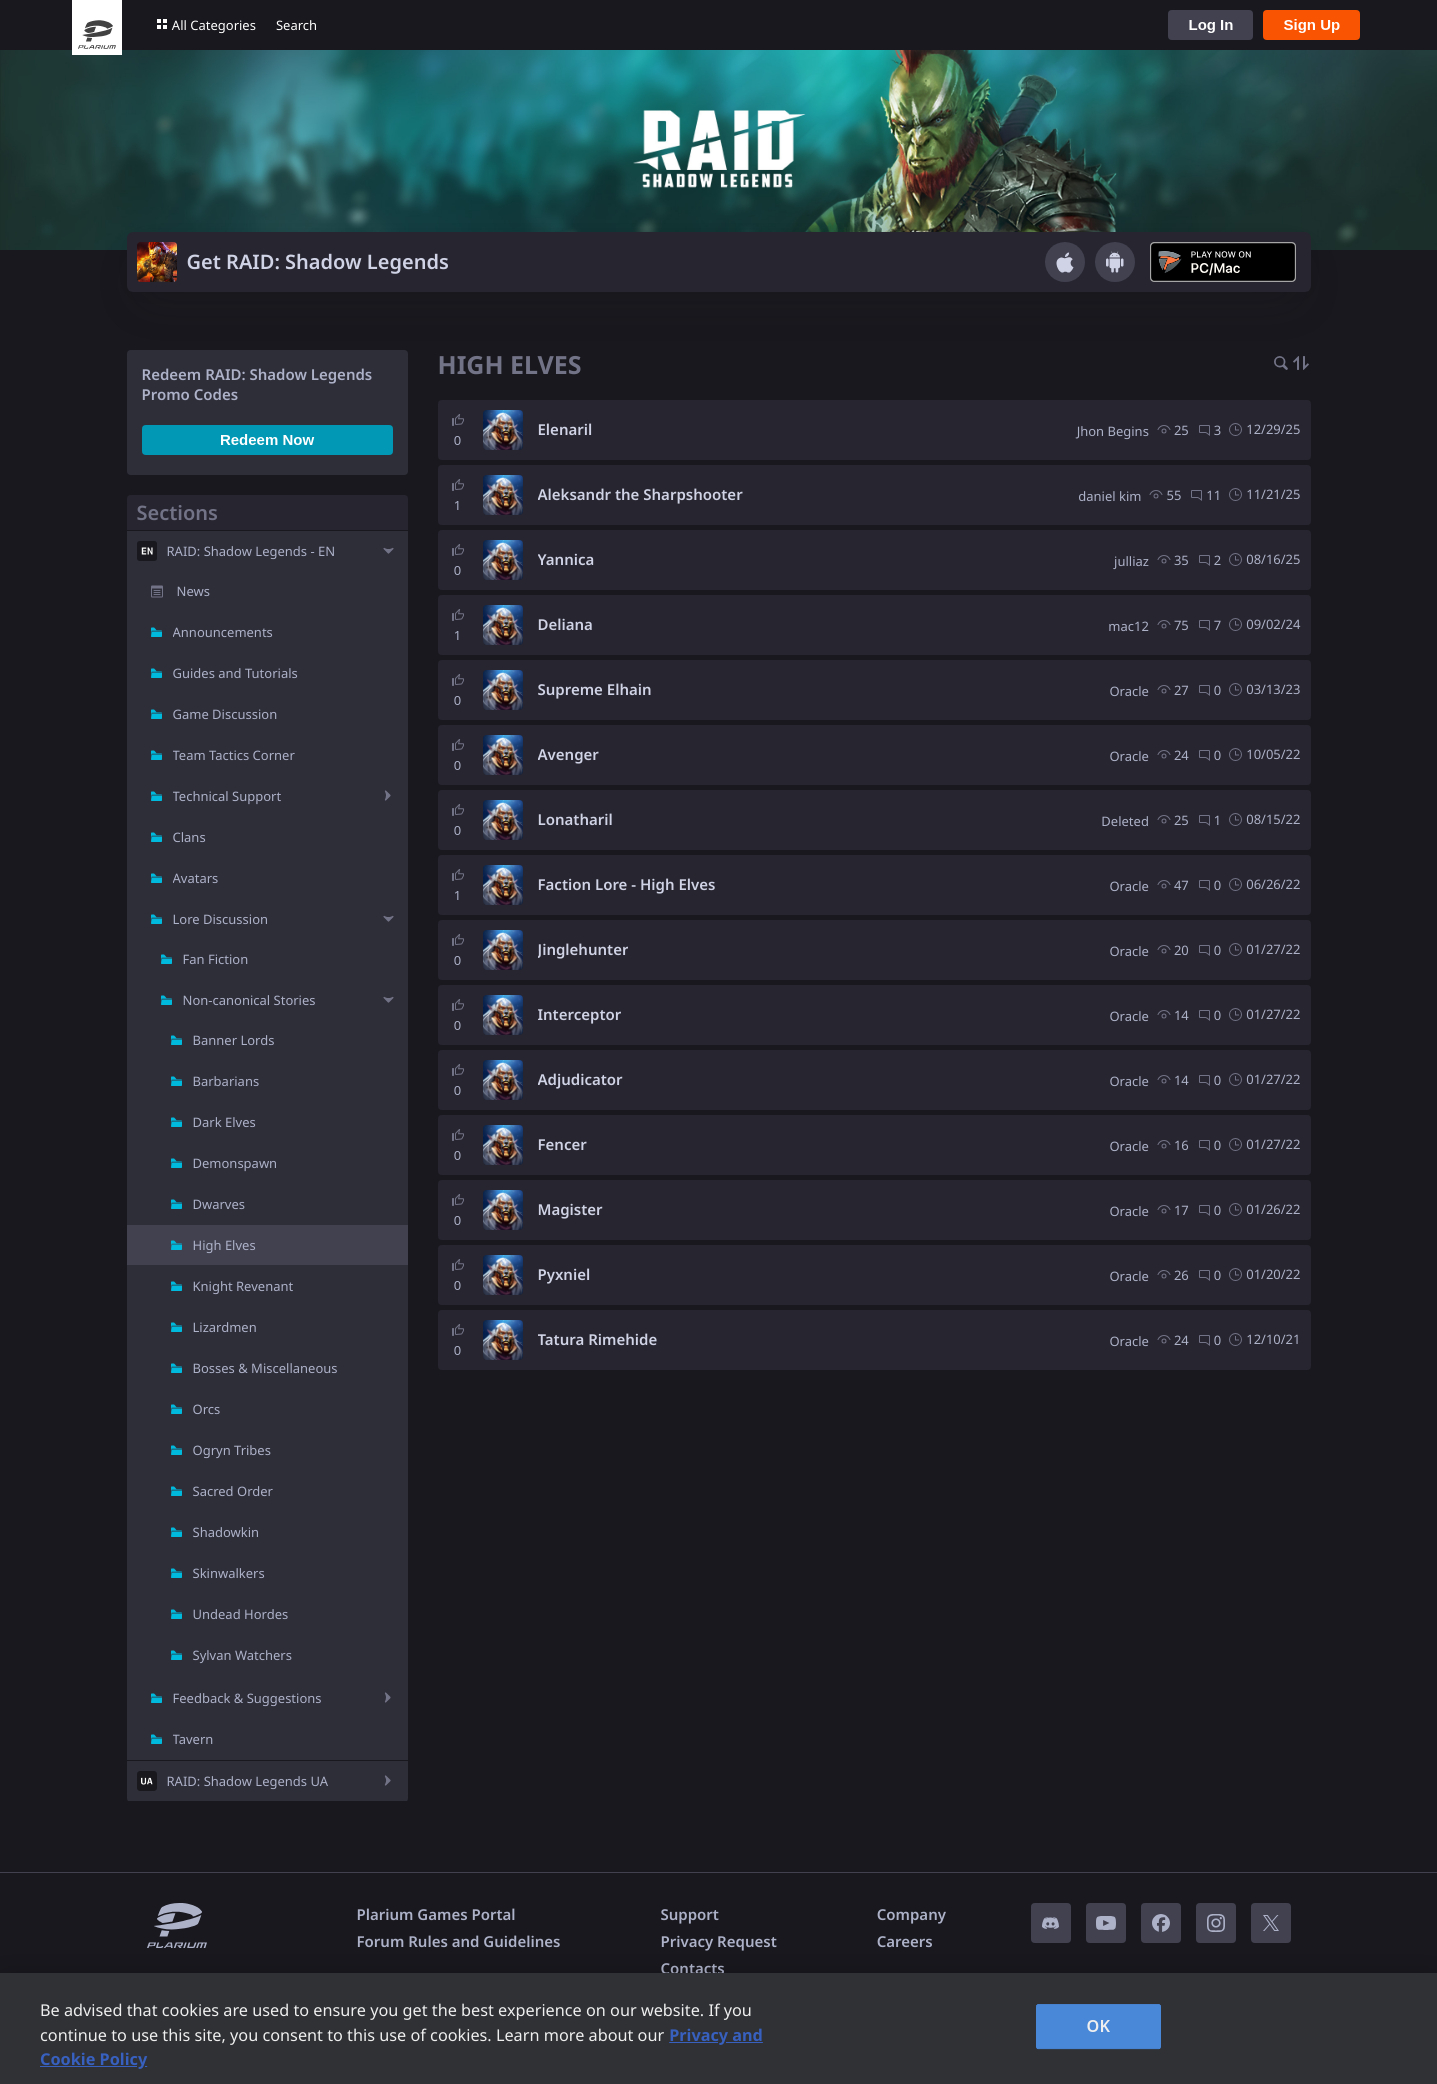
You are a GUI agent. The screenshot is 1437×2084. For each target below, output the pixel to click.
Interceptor (580, 1015)
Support (689, 1915)
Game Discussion (225, 714)
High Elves (224, 1245)
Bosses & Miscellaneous (265, 1368)
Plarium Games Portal (436, 1915)
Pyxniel (564, 1275)
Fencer (562, 1145)
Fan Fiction (216, 959)
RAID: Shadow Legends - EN (251, 551)
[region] (718, 2028)
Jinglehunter (583, 950)
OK (1099, 2026)
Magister (570, 1210)
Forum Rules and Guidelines (459, 1942)
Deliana (565, 625)
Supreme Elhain (595, 690)
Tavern (193, 1739)
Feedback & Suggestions (247, 1698)
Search (296, 25)
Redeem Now (267, 439)
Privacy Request (718, 1942)
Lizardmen (225, 1327)
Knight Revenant (243, 1286)
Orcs (207, 1409)
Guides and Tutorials (235, 673)
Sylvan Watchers (242, 1655)
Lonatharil (575, 820)
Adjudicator (580, 1080)
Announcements (223, 632)
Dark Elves (224, 1122)
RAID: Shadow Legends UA (248, 1781)
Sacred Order (233, 1491)
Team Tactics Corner (234, 755)
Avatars (196, 878)
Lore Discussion (221, 919)
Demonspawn (235, 1163)
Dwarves (219, 1204)
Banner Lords (234, 1040)
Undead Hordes (241, 1614)
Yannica (566, 560)
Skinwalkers (229, 1573)
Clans (189, 837)
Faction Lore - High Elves (627, 885)
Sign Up (1311, 24)
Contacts (692, 1969)
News (193, 591)
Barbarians (226, 1081)
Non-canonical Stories (249, 1000)
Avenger (568, 755)
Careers (905, 1942)
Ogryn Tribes (232, 1450)
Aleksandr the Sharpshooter (640, 495)
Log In (1210, 24)
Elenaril (565, 430)
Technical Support (227, 796)
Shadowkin (226, 1532)
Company (911, 1915)
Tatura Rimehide (598, 1340)
